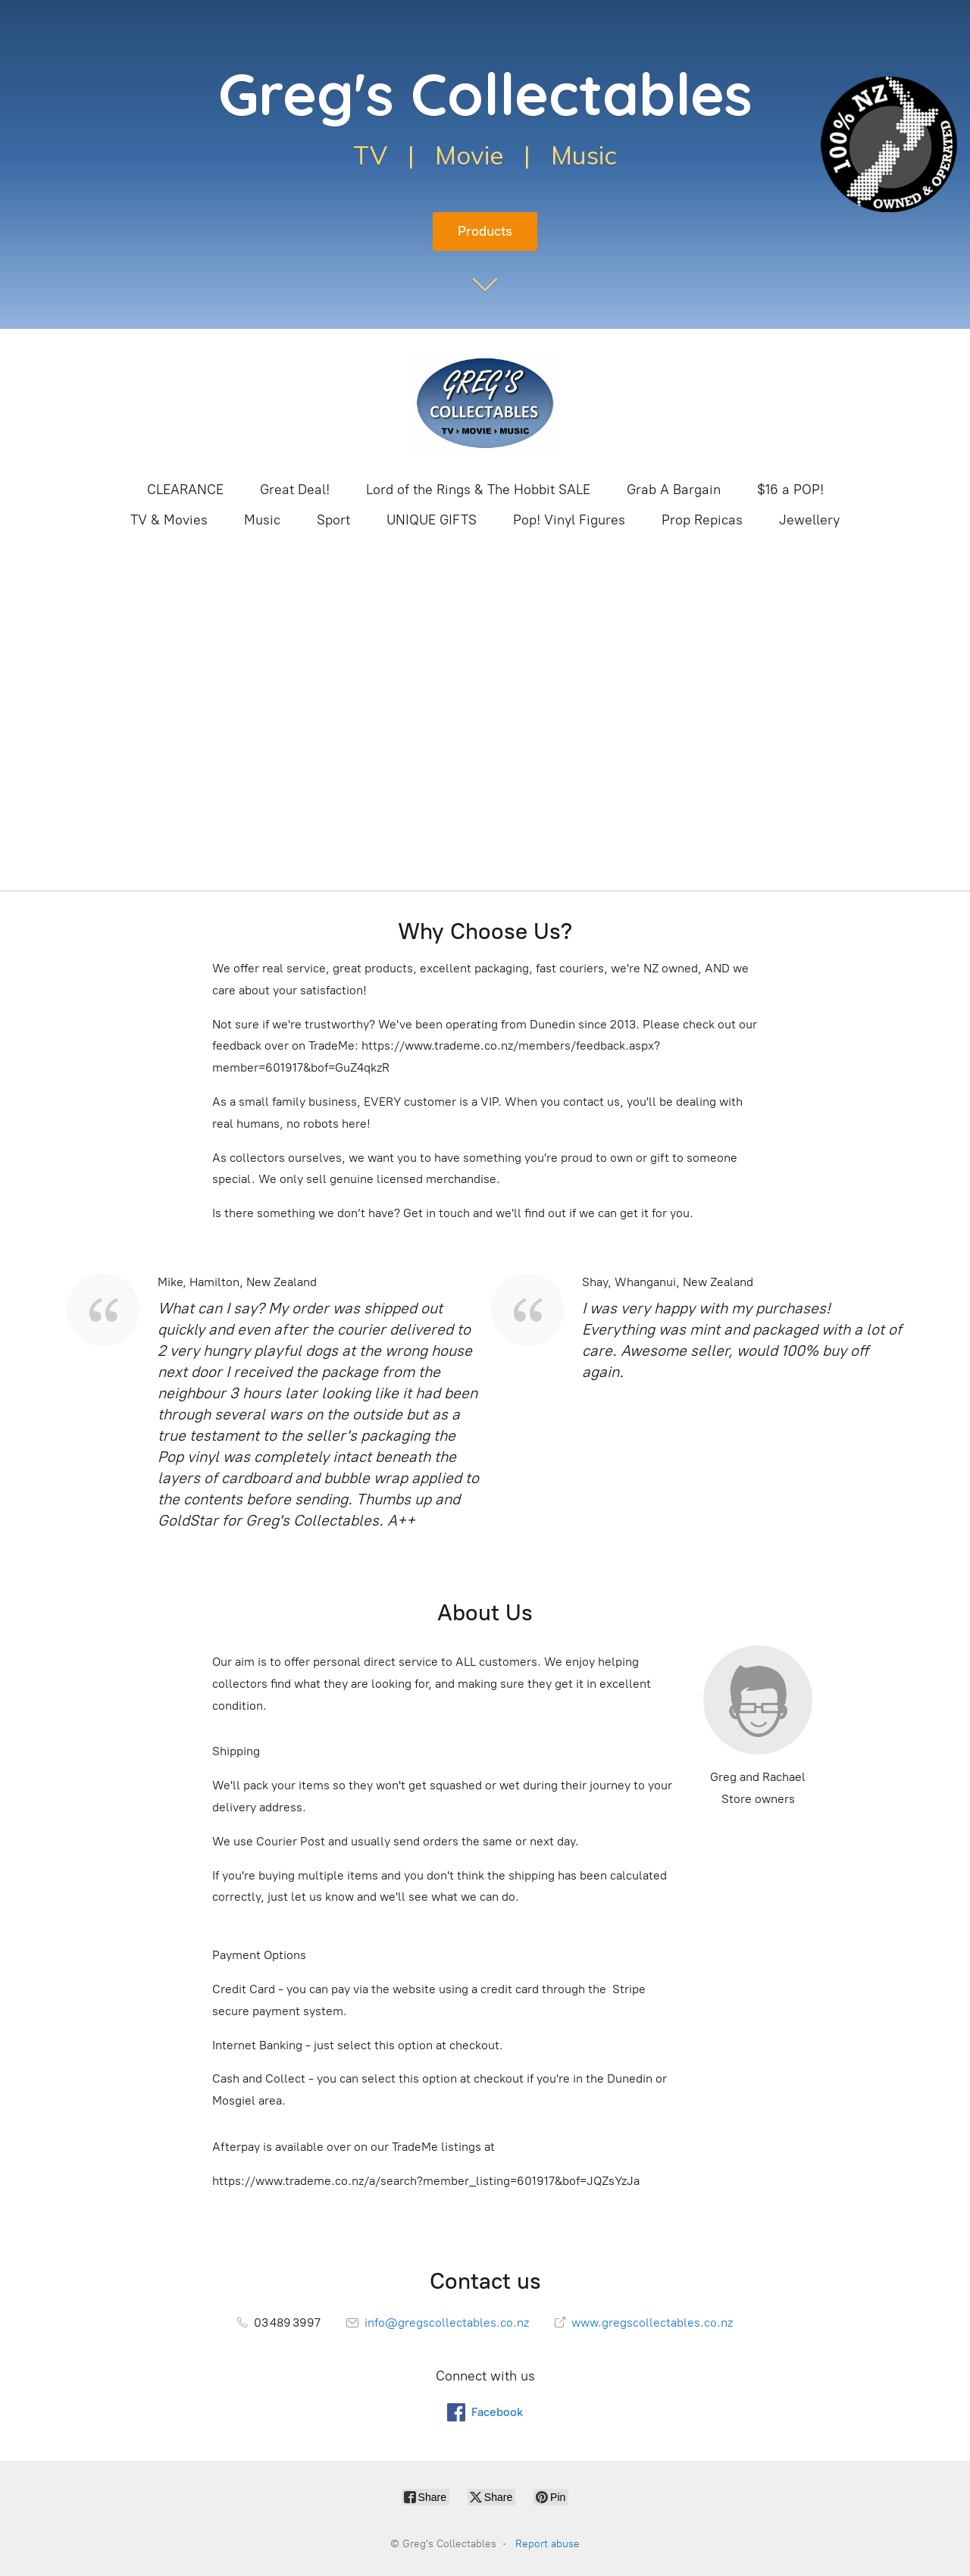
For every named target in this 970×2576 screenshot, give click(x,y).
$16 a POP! (790, 489)
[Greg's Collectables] (485, 403)
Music (262, 520)
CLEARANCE (185, 489)
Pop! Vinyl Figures (569, 520)
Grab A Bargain (674, 489)
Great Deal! (295, 489)
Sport (333, 520)
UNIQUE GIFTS (431, 520)
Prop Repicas (702, 520)
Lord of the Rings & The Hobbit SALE (478, 489)
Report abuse (547, 2543)
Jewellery (809, 520)
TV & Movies (169, 520)
